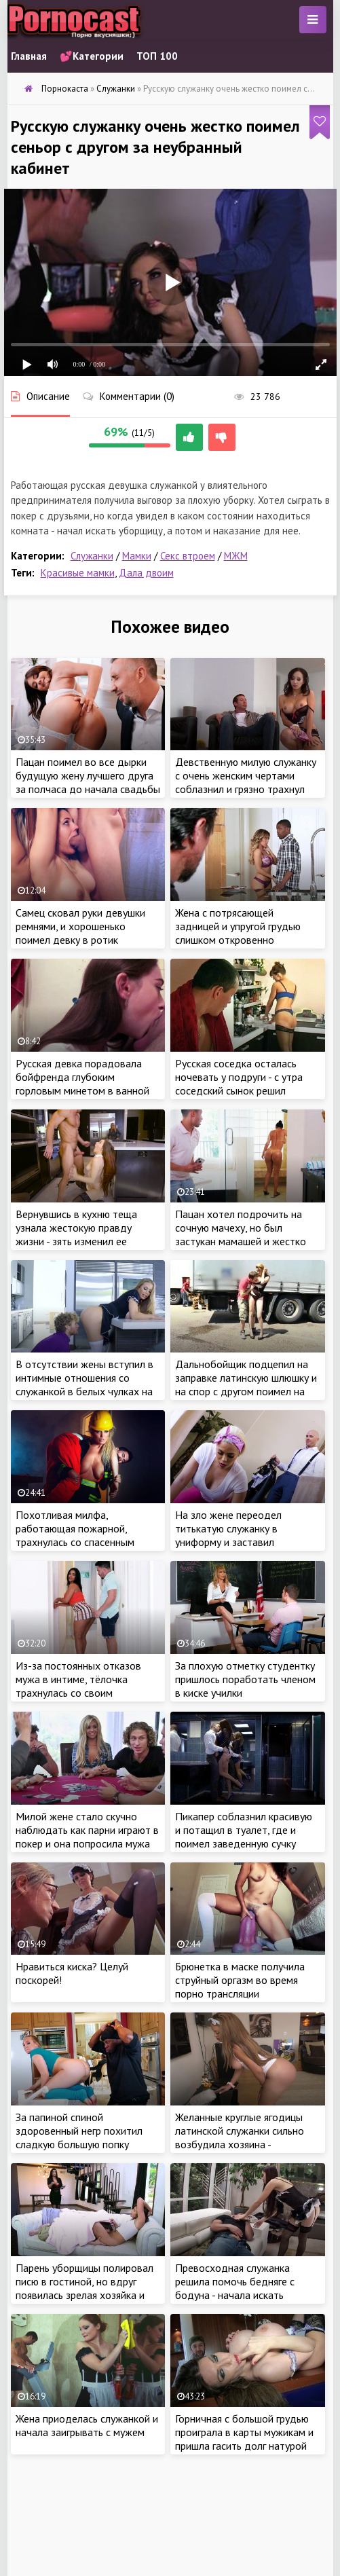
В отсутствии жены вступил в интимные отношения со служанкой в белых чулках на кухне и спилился (84, 1384)
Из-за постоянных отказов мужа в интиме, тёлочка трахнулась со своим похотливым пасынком (78, 1686)
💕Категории (92, 56)
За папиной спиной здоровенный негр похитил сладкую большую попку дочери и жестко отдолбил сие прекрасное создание (80, 2144)
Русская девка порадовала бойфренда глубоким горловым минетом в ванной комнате (82, 1083)
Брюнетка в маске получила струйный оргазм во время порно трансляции (240, 1979)
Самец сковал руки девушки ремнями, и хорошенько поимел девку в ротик (80, 926)
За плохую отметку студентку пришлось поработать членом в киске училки (245, 1679)
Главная (29, 56)
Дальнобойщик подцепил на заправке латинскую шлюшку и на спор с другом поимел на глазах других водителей (246, 1384)
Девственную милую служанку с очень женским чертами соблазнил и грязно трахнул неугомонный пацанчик (245, 782)
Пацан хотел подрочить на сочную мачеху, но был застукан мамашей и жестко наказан (240, 1234)
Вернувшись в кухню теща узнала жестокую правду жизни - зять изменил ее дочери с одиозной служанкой (87, 1234)
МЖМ (236, 555)
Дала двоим (146, 572)
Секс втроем (187, 555)
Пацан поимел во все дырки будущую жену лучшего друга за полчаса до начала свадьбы (88, 775)
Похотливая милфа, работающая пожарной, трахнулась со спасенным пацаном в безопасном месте (84, 1535)
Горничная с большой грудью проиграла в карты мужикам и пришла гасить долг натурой (244, 2432)
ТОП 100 (157, 56)
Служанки (92, 555)
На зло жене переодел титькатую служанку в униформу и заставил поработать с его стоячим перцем (236, 1542)
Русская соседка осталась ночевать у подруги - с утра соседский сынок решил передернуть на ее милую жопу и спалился (239, 1090)
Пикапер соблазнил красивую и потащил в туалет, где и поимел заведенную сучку (243, 1829)
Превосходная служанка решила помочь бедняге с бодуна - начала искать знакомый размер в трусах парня (237, 2295)
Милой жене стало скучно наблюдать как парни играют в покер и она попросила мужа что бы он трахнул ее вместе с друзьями (87, 1843)
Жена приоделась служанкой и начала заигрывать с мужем (87, 2425)
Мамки (136, 555)
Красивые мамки (78, 572)
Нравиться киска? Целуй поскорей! (72, 1973)
